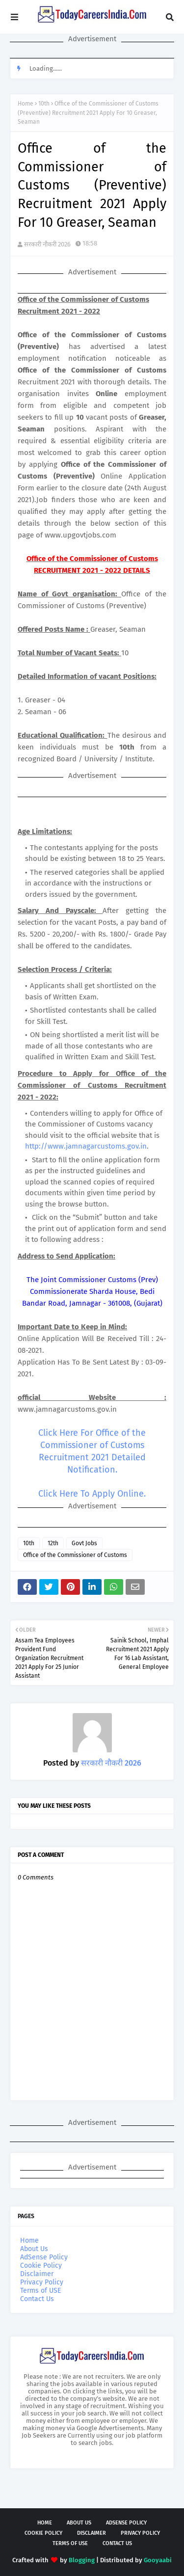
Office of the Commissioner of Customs (75, 1555)
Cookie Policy (41, 2265)
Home (25, 103)
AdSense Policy (44, 2257)
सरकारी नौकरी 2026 (47, 244)
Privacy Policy (41, 2282)
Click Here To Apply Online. (92, 1493)
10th (44, 103)
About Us (34, 2249)
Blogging (82, 2560)
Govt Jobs (84, 1543)
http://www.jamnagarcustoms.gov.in (86, 1146)
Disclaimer (36, 2274)
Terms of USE (40, 2290)
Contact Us (37, 2299)
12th (53, 1543)
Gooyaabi (158, 2560)
